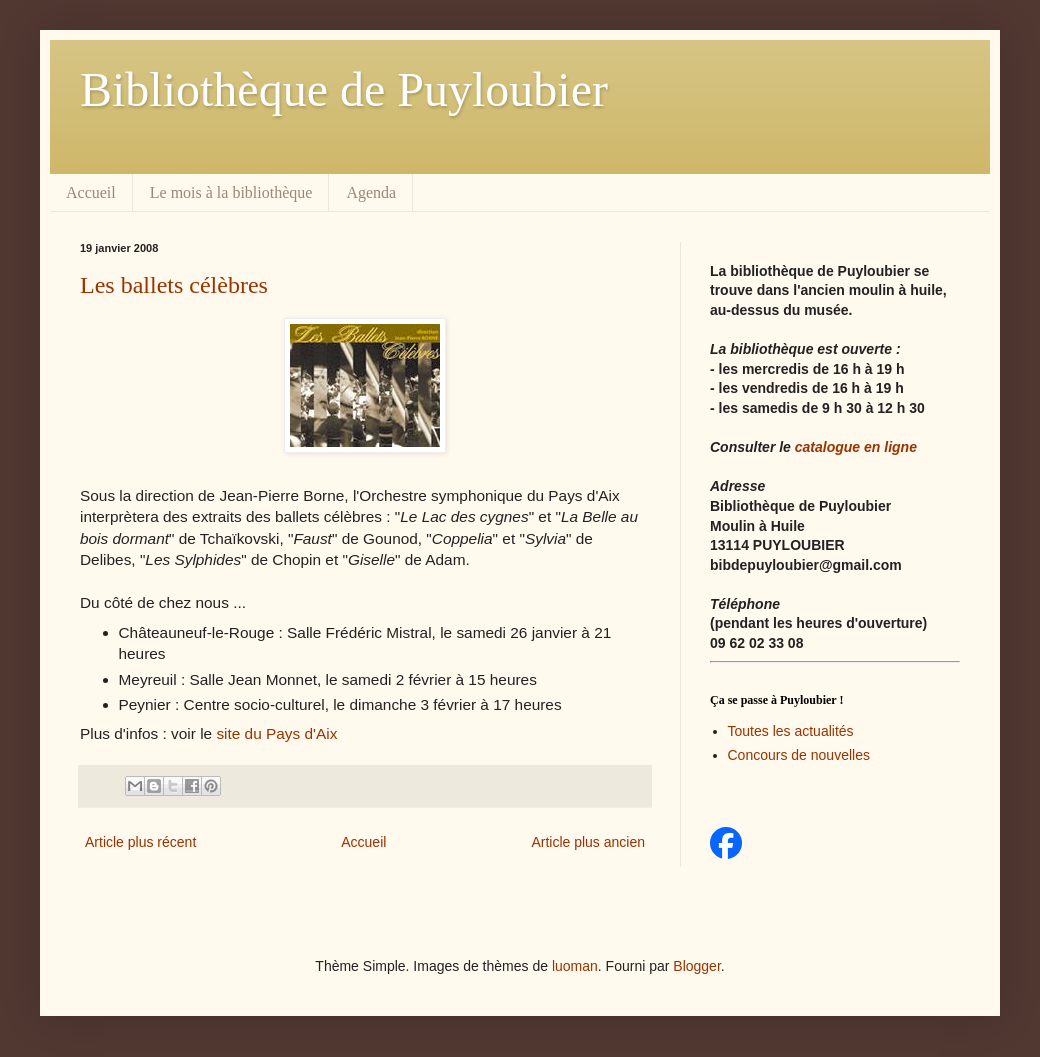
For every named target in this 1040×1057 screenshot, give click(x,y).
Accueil (91, 192)
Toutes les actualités (791, 731)
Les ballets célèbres (174, 285)
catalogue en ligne (856, 447)
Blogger (696, 966)
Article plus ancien (588, 842)
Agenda (371, 192)
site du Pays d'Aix (276, 733)
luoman (575, 966)
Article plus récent (140, 842)
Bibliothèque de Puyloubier (344, 89)
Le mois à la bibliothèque (231, 192)
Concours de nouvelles (799, 755)
